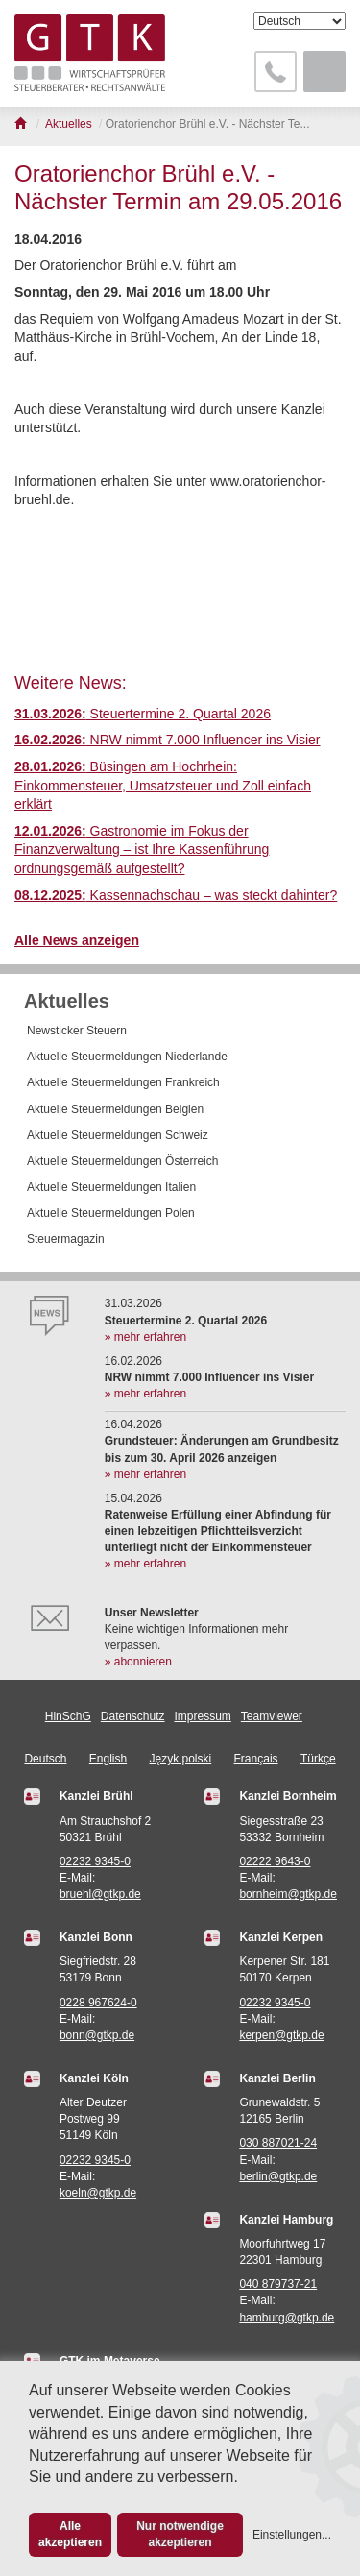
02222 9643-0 (274, 1861)
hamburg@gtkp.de (286, 2317)
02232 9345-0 (95, 1861)
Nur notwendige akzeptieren (180, 2534)
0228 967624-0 (98, 2002)
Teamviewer (271, 1716)
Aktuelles (66, 1000)
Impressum (203, 1716)
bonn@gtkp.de (97, 2035)
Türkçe (318, 1758)
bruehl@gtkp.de (100, 1894)
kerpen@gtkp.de (281, 2035)
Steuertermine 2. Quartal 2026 (142, 713)
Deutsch (45, 1758)
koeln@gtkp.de (98, 2192)
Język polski (181, 1758)
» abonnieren (138, 1661)
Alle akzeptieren (70, 2534)
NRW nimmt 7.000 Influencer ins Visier (167, 739)
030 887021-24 (278, 2143)
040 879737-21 (278, 2284)
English (108, 1758)
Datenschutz (133, 1716)
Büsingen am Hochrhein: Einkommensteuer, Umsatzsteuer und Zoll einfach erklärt (162, 785)
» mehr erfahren (145, 1337)
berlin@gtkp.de (278, 2176)
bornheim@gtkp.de (288, 1894)
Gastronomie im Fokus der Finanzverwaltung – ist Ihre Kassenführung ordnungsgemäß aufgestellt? (141, 849)
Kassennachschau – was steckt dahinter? (175, 895)
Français (256, 1758)
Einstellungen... (291, 2534)
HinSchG (68, 1716)
